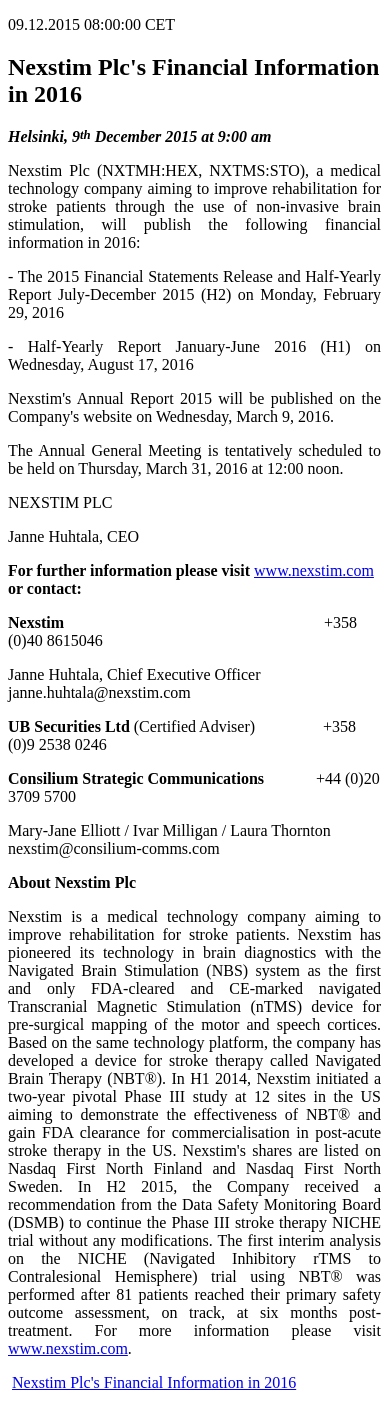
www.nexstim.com (314, 570)
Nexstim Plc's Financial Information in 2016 (154, 1382)
